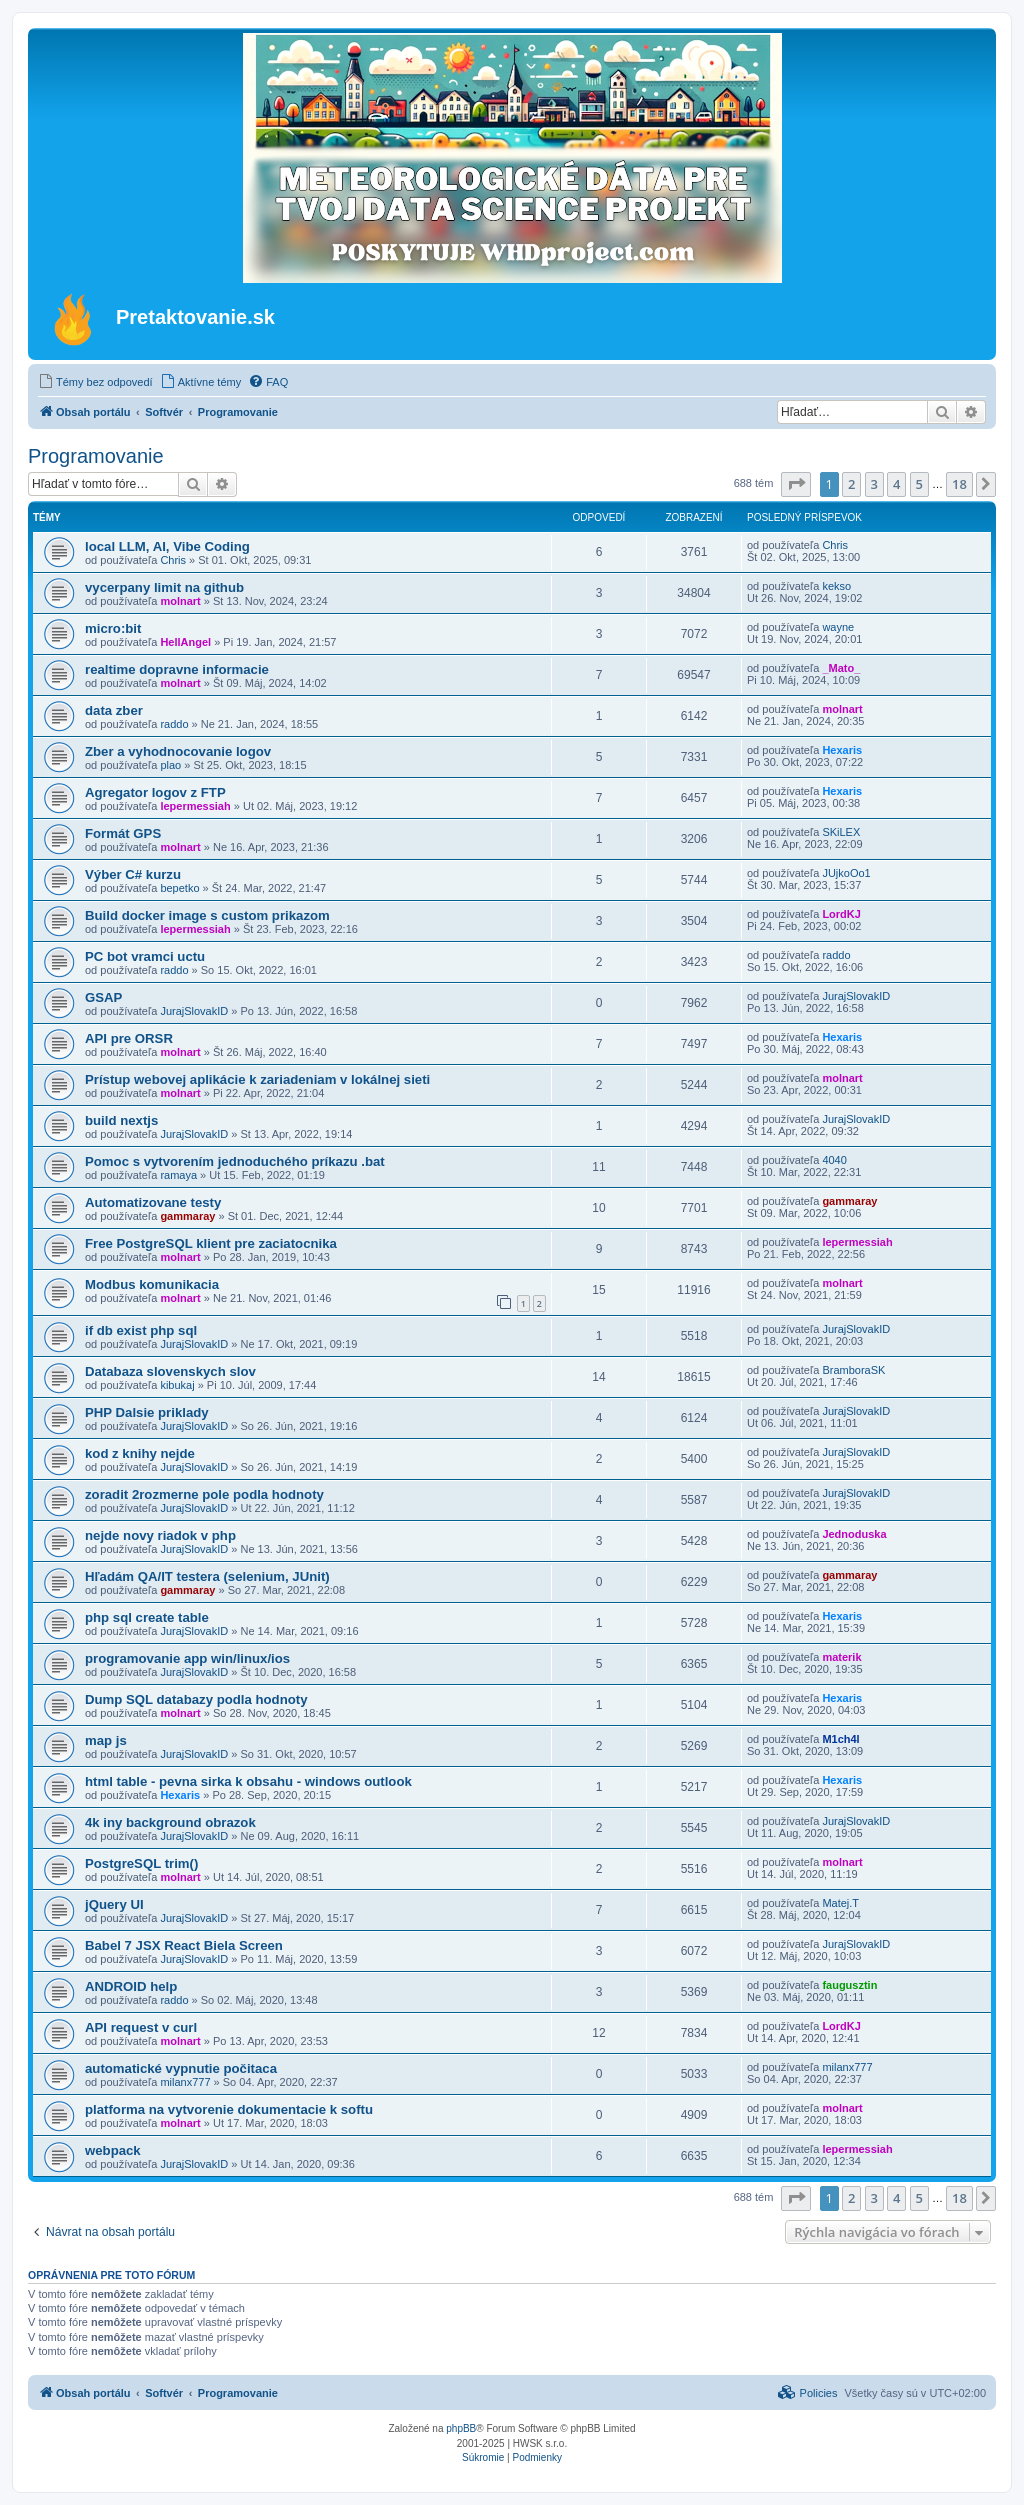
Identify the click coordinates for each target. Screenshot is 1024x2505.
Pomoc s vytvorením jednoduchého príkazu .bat (235, 1161)
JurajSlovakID (194, 1011)
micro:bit (113, 628)
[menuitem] (95, 382)
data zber (114, 710)
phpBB (461, 2428)
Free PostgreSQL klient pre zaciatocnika (211, 1243)
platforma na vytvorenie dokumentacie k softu (229, 2109)
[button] (796, 484)
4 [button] (896, 484)
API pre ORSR (129, 1038)
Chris (173, 560)
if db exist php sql (141, 1330)
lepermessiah (195, 806)
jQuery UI (114, 1904)
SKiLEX (841, 832)
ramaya (178, 1175)
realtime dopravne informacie (177, 669)
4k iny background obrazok (170, 1822)
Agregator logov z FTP (155, 792)
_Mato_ (841, 668)
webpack (113, 2150)
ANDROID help (131, 1986)
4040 (834, 1160)
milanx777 (185, 2082)
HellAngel (185, 642)
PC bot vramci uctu (145, 956)
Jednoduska (854, 1534)
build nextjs (121, 1120)
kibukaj (177, 1385)
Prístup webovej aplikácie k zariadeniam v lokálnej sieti (257, 1079)
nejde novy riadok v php (160, 1535)
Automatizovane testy (153, 1202)
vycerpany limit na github (164, 587)
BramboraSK (853, 1370)
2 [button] (851, 484)
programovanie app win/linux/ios (187, 1658)
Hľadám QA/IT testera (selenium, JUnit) (207, 1576)
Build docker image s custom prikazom (207, 915)
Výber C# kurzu (133, 874)
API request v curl (141, 2027)
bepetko (179, 888)
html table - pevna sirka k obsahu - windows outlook (248, 1781)
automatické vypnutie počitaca (181, 2068)
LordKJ (841, 914)
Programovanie (96, 456)
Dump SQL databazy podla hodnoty (196, 1699)
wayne (838, 627)
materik (841, 1657)
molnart (180, 601)
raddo (174, 724)
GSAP (103, 997)
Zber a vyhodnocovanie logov (178, 751)
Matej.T (840, 1903)
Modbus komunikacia (152, 1284)
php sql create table (147, 1617)
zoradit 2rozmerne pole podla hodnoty (204, 1494)
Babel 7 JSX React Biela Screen (184, 1945)
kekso (836, 586)
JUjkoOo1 (846, 873)
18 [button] (959, 484)
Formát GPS (123, 833)
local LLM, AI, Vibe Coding (167, 546)
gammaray (187, 1216)
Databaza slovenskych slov (170, 1371)
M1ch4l (840, 1739)
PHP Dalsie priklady (147, 1412)
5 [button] (919, 484)
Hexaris (842, 750)
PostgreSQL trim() (141, 1863)
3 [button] (874, 484)
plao (170, 765)
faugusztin (849, 1985)
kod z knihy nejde (140, 1453)
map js (106, 1740)
